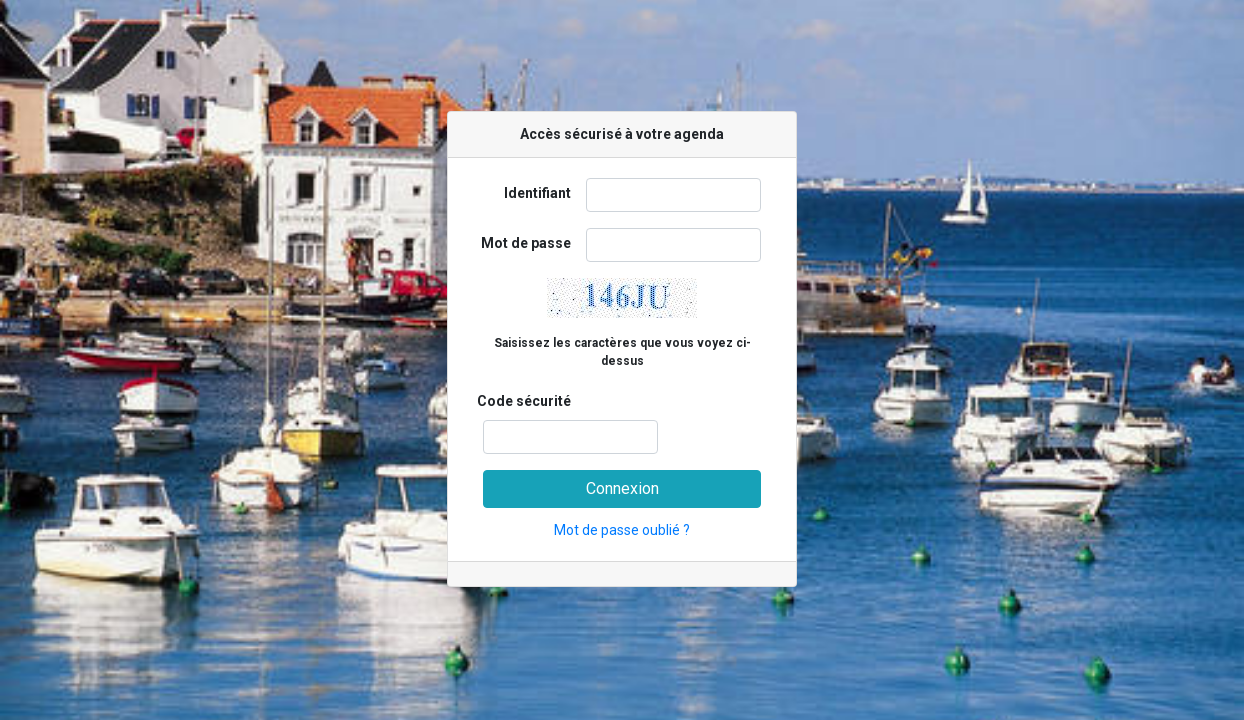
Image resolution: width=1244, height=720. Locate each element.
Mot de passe (526, 243)
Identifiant (537, 193)
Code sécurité (524, 401)
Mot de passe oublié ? (622, 530)
